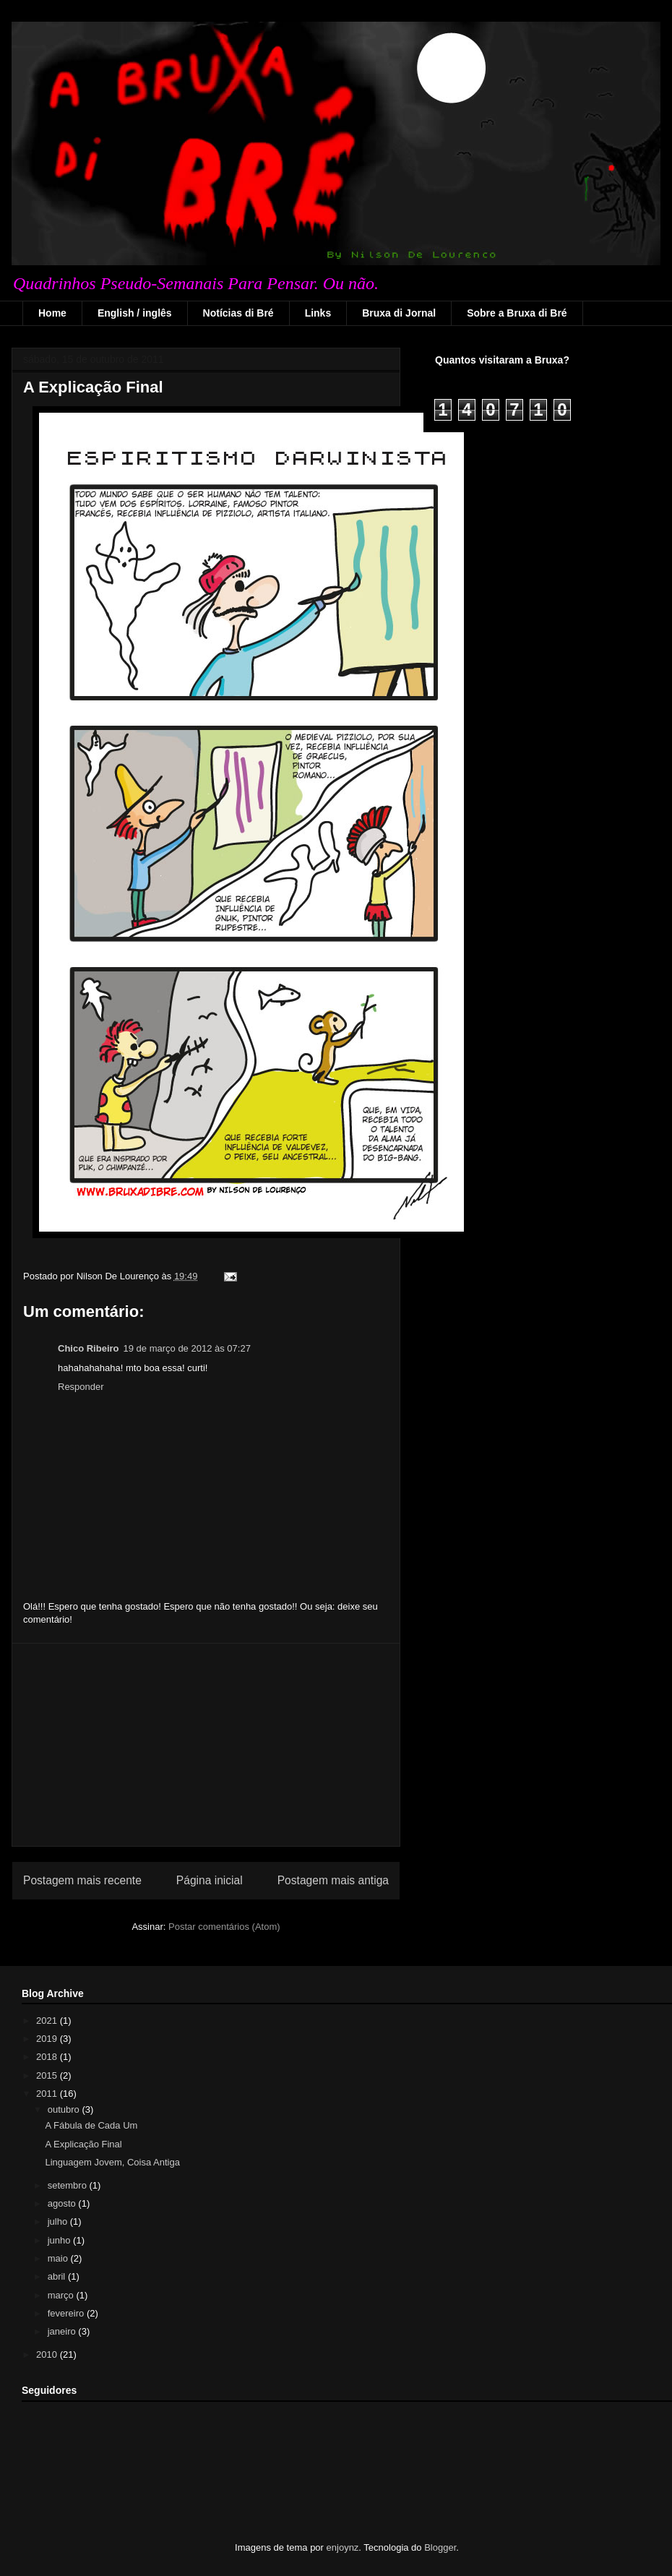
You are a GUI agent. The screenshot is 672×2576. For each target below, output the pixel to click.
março (62, 2295)
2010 (48, 2354)
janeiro (63, 2331)
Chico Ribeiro (88, 1348)
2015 (48, 2075)
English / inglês (135, 313)
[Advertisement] (206, 1744)
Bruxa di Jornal (399, 313)
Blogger (440, 2547)
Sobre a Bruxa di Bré (517, 313)
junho (60, 2240)
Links (318, 313)
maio (59, 2258)
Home (52, 313)
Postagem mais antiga (333, 1880)
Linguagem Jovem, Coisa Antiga (112, 2162)
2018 (48, 2056)
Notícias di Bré (238, 313)
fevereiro (67, 2313)
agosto (63, 2203)
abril (58, 2276)
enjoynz (343, 2547)
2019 (48, 2038)
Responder (81, 1386)
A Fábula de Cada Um (91, 2125)
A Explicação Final (93, 387)
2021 (48, 2020)
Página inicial (209, 1880)
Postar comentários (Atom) (224, 1926)
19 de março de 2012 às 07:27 (187, 1348)
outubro (65, 2109)
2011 (48, 2093)
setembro (69, 2185)
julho (59, 2221)
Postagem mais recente (82, 1880)
